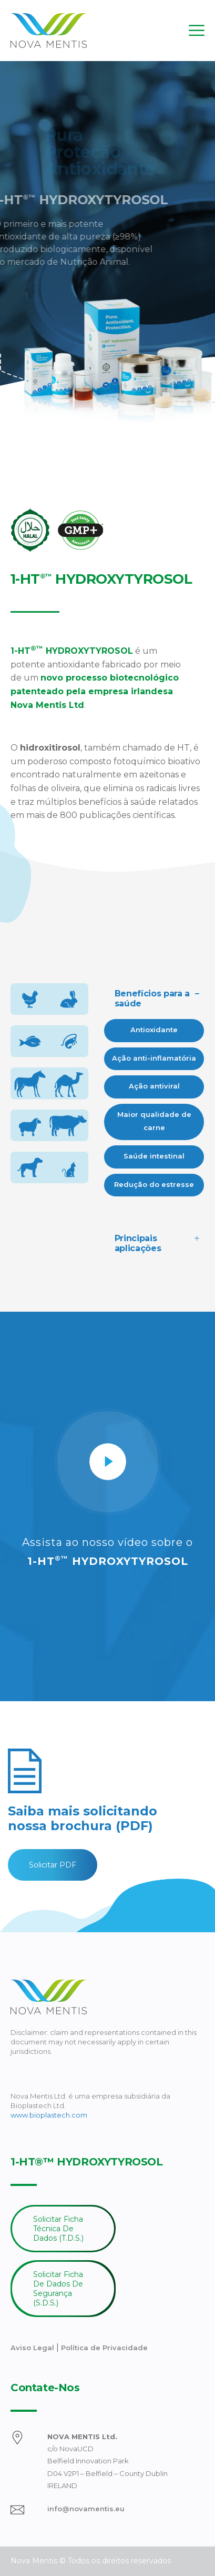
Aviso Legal (33, 2347)
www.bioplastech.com (49, 2115)
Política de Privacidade (104, 2347)
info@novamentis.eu (86, 2508)
